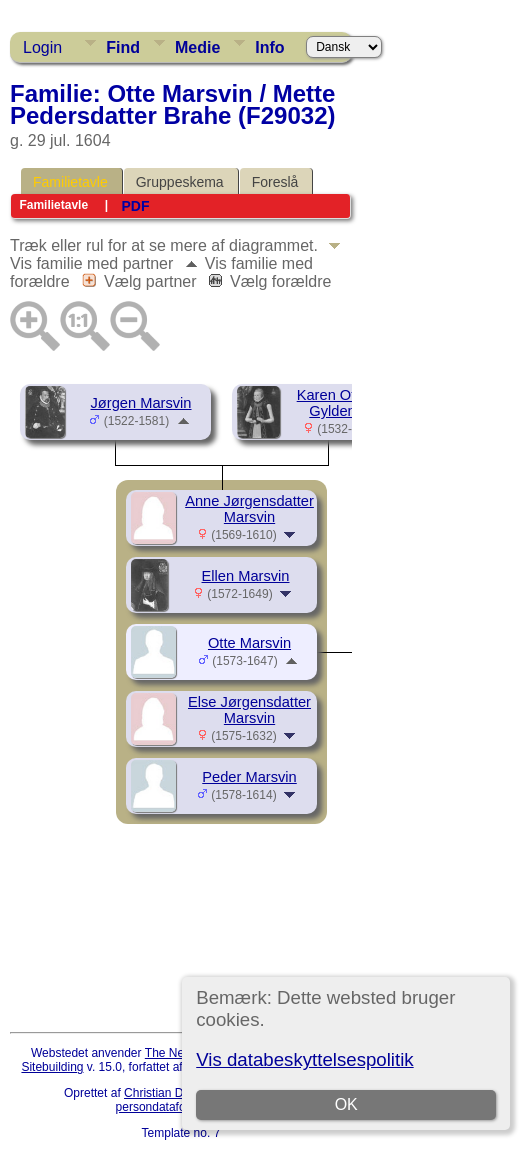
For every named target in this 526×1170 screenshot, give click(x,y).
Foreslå (275, 182)
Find (123, 47)
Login (42, 47)
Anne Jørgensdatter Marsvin (249, 509)
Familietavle (70, 182)
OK (346, 1104)
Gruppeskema (180, 182)
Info (269, 47)
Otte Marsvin (249, 643)
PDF (135, 206)
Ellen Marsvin (246, 576)
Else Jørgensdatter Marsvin (249, 710)
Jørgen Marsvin (141, 403)
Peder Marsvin (249, 777)
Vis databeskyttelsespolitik (304, 1059)
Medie (197, 47)
